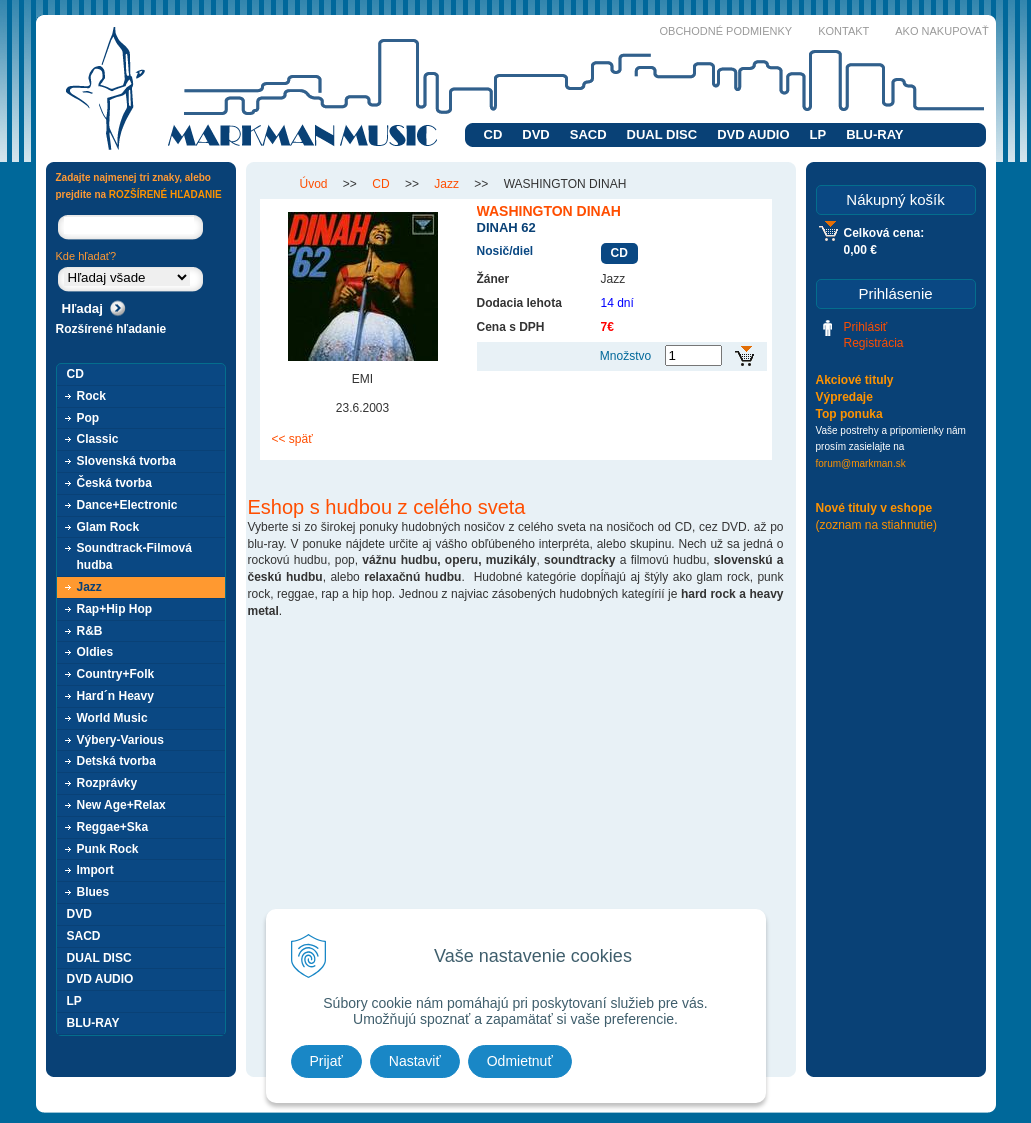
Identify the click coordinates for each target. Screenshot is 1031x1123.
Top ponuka (849, 414)
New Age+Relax (121, 805)
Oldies (95, 652)
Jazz (89, 587)
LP (818, 134)
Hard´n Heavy (115, 696)
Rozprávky (107, 783)
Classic (98, 439)
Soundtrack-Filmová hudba (134, 556)
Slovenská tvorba (126, 461)
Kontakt (843, 31)
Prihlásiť (866, 327)
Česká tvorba (114, 483)
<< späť (292, 439)
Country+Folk (116, 674)
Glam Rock (108, 527)
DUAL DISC (662, 134)
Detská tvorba (116, 761)
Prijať (326, 1061)
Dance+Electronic (127, 505)
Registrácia (874, 343)
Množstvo (625, 356)
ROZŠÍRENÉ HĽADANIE (165, 194)
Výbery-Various (120, 740)
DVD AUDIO (753, 134)
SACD (588, 134)
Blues (93, 892)
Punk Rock (108, 849)
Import (95, 870)
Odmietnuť (520, 1061)
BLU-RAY (874, 134)
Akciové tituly (855, 380)
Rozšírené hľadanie (111, 329)
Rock (91, 396)
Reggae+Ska (113, 827)
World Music (112, 718)
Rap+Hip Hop (115, 609)
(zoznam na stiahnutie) (876, 525)
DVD (535, 134)
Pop (88, 418)
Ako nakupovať (941, 31)
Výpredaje (844, 397)
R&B (90, 631)
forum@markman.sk (861, 463)
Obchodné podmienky (726, 31)
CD (493, 134)
